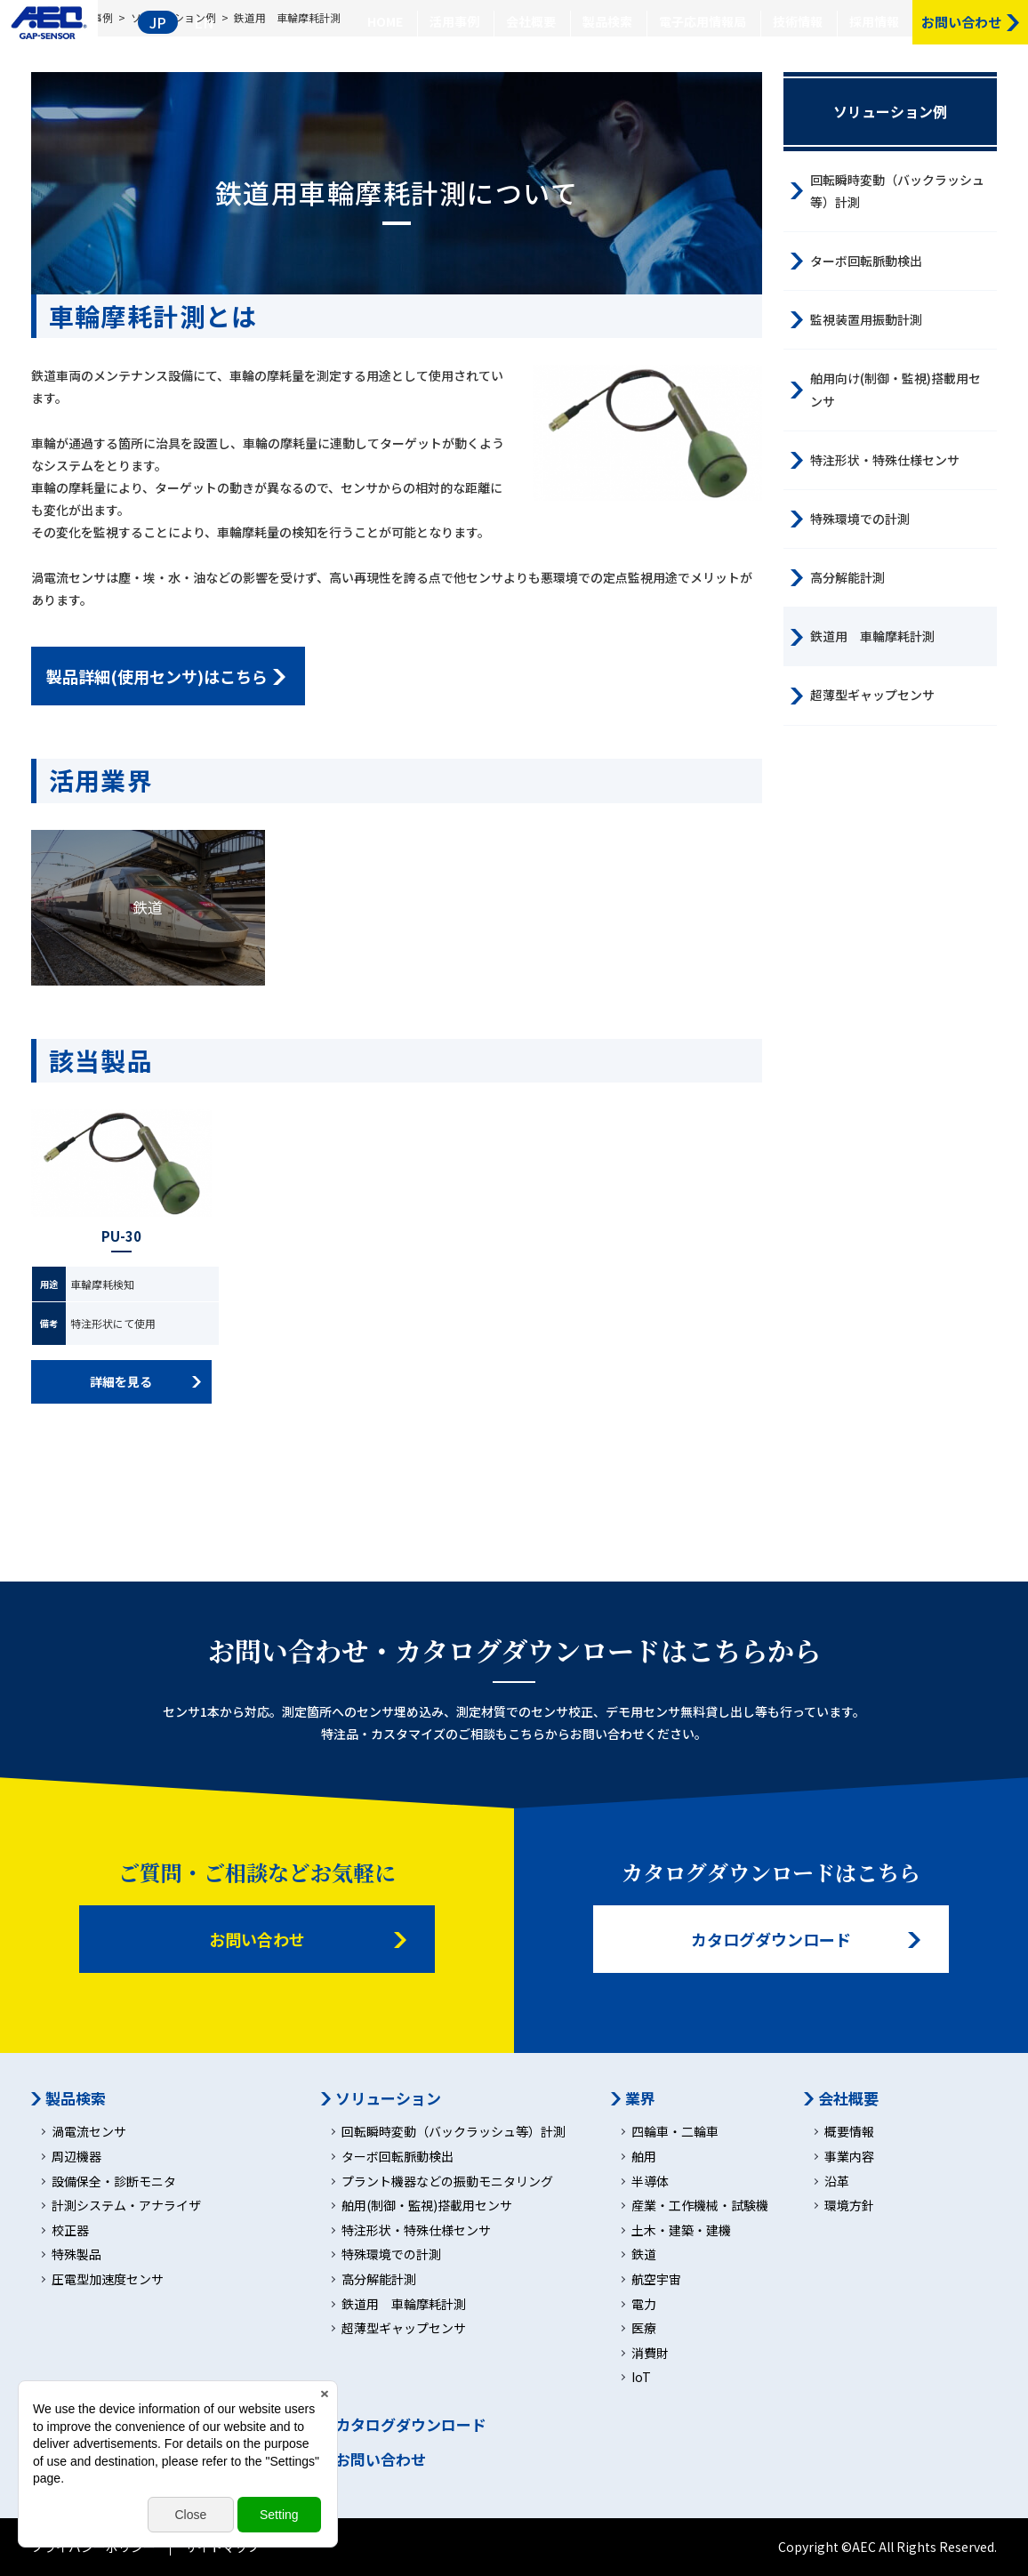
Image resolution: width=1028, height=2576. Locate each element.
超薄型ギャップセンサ (872, 695)
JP (157, 22)
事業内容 (849, 2156)
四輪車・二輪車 (675, 2131)
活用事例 (454, 21)
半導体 (650, 2181)
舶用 (643, 2156)
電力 (643, 2304)
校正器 (70, 2230)
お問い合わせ (257, 1939)
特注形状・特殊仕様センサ (885, 460)
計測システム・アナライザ (126, 2205)
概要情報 (849, 2131)
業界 (640, 2098)
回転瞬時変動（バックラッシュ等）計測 (897, 191)
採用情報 (874, 21)
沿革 (836, 2181)
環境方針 (849, 2205)
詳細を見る (121, 1381)
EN (203, 22)
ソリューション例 (890, 111)
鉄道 (148, 907)
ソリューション (388, 2098)
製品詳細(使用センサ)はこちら (157, 676)
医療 (643, 2328)
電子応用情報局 (702, 21)
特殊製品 (76, 2254)
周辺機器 (76, 2156)
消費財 (650, 2353)
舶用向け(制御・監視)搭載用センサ (895, 389)
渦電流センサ (89, 2131)
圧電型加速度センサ (108, 2279)
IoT (641, 2377)
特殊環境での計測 (860, 518)
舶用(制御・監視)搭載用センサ (426, 2205)
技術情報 (798, 21)
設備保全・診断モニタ (114, 2181)
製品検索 (607, 21)
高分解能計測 (847, 577)
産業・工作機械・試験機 (699, 2205)
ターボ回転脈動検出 (866, 261)
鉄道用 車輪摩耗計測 (872, 636)
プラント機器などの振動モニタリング (447, 2181)
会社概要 (531, 21)
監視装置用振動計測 (866, 319)
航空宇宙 (656, 2279)
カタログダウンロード (771, 1939)
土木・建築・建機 (681, 2230)
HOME (385, 21)
